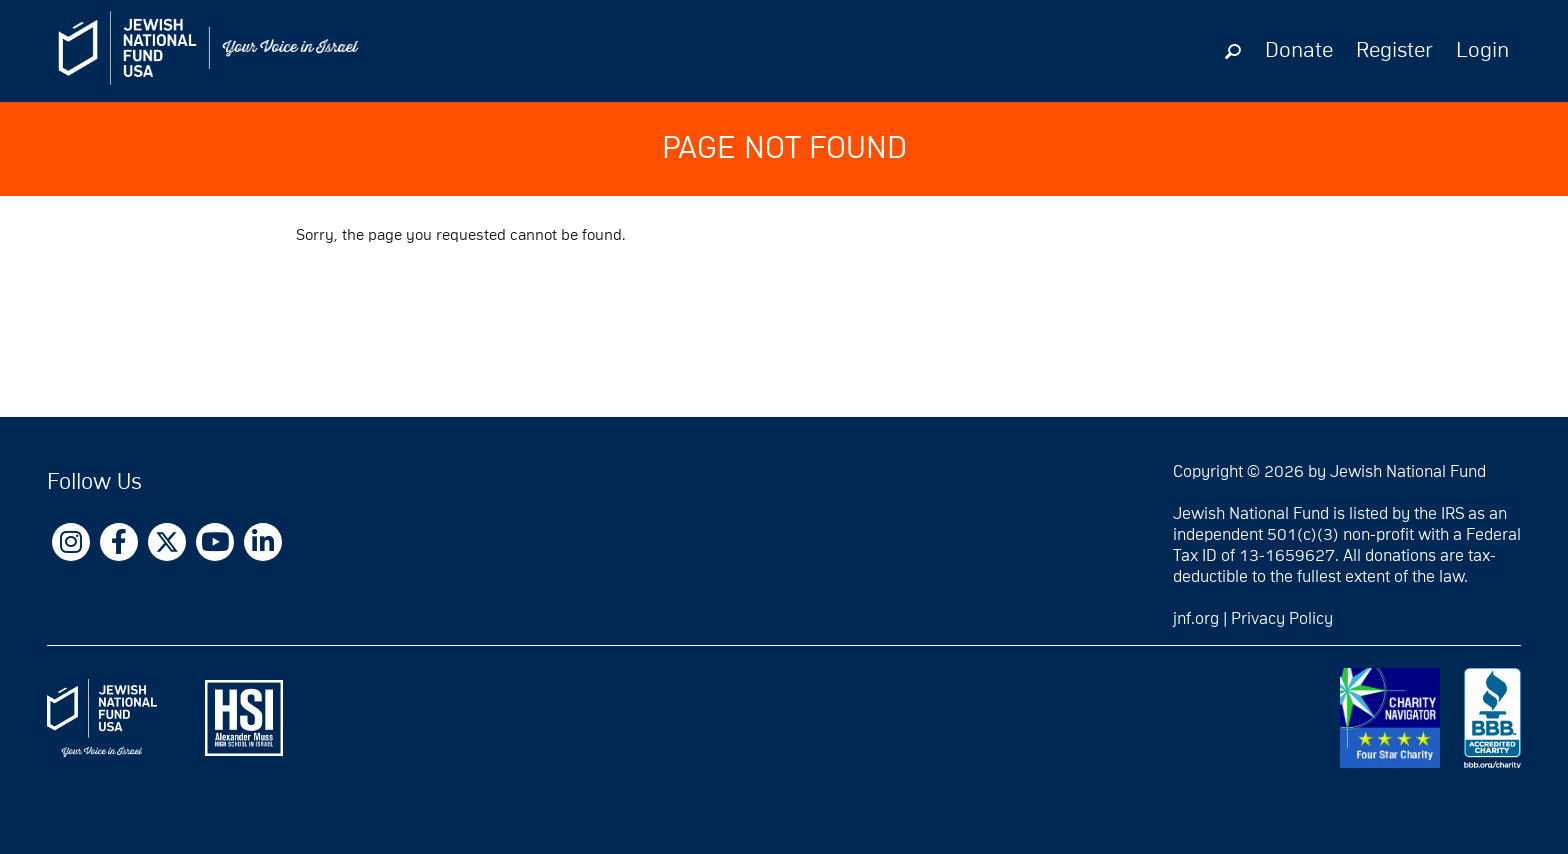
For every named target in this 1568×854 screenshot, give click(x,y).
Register (1394, 51)
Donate (1299, 51)
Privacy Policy (1282, 619)
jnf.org (1196, 619)
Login (1482, 51)
